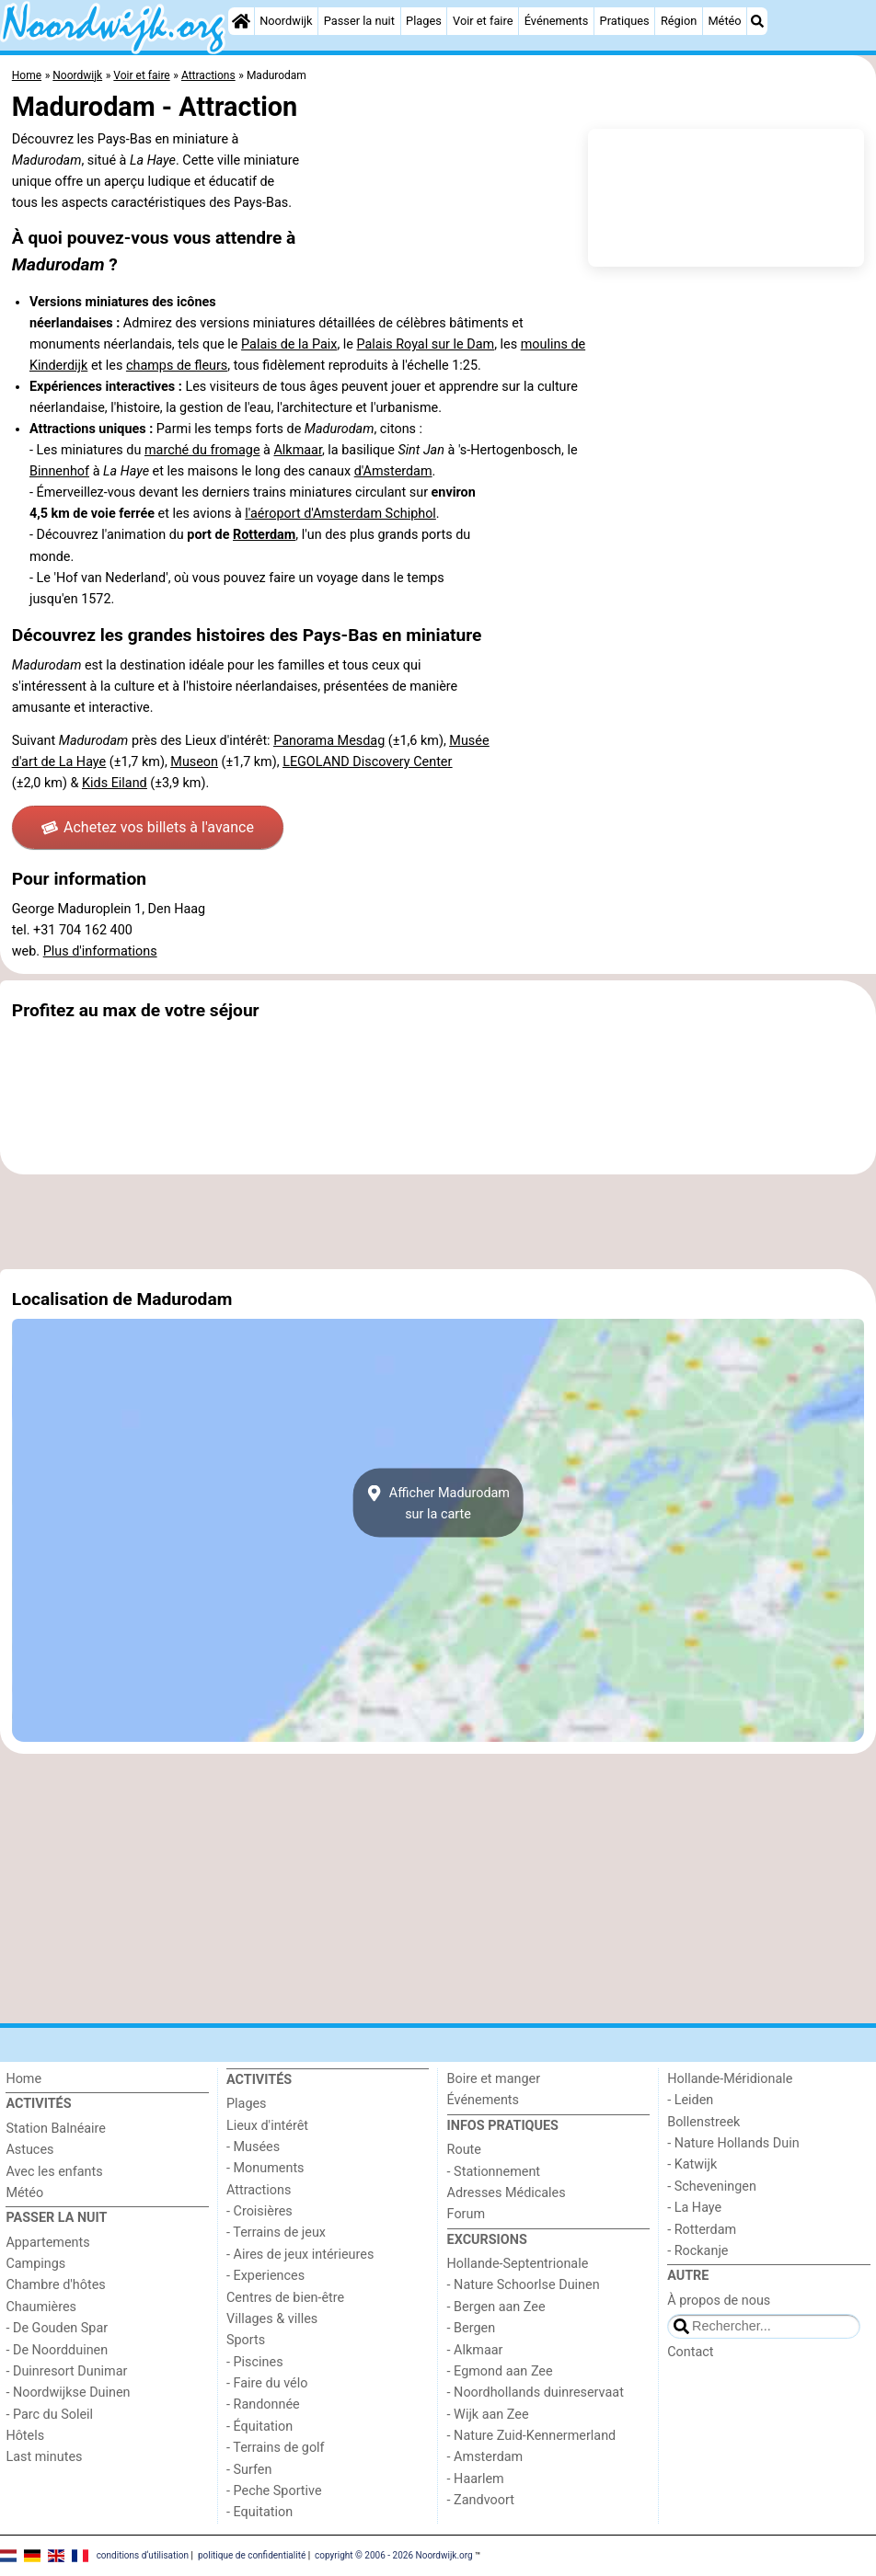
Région (679, 21)
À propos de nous (718, 2300)
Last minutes (44, 2457)
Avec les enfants (54, 2172)
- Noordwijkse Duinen (68, 2392)
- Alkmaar (475, 2350)
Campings (35, 2264)
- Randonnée (263, 2404)
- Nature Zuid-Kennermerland (532, 2436)
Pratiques (625, 21)
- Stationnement (493, 2172)
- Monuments (265, 2168)
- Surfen (248, 2470)
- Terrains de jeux (276, 2232)
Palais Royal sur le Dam (426, 344)
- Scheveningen (711, 2186)
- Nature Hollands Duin (733, 2143)
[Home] (241, 21)
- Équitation (259, 2426)
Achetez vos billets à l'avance (147, 827)
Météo (724, 21)
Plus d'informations (100, 951)
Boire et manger (494, 2079)
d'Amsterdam (393, 471)
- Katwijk (692, 2164)
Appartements (47, 2242)
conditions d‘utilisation (143, 2555)
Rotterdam (264, 535)
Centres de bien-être (285, 2298)
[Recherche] (757, 21)
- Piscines (254, 2362)
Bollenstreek (703, 2122)
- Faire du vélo (266, 2383)
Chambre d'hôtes (55, 2285)
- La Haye (694, 2207)
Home (23, 2079)
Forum (466, 2214)
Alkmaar (297, 450)
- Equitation (259, 2512)
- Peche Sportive (274, 2491)
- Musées (253, 2147)
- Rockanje (697, 2251)
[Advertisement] (438, 1221)
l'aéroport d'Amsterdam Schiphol (340, 513)
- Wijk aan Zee (488, 2414)
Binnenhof (59, 471)
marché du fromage (202, 450)
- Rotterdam (701, 2230)
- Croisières (259, 2211)
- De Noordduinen (57, 2350)
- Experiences (265, 2276)
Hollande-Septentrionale (518, 2264)
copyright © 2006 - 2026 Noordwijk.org (394, 2555)
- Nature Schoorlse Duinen (523, 2285)
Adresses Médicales (506, 2193)
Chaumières (41, 2307)
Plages (424, 21)
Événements (556, 21)
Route (464, 2150)
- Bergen (471, 2328)
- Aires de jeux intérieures (300, 2254)
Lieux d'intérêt (267, 2126)
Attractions (258, 2190)
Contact (690, 2352)
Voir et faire (483, 21)
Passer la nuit (359, 21)
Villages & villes (271, 2319)
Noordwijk (285, 21)
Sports (245, 2340)
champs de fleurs (176, 365)
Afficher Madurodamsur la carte (438, 1502)
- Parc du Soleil (49, 2414)
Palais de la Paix (289, 344)
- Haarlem (475, 2479)
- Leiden (690, 2100)
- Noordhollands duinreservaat (535, 2392)
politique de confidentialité (251, 2555)
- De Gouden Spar (57, 2328)
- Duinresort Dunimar (66, 2371)
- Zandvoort (480, 2500)
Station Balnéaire (56, 2128)
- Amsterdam (485, 2457)
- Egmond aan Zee (500, 2371)
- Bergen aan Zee (496, 2307)
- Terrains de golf (275, 2448)
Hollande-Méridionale (729, 2079)
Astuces (29, 2150)
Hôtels (25, 2436)
